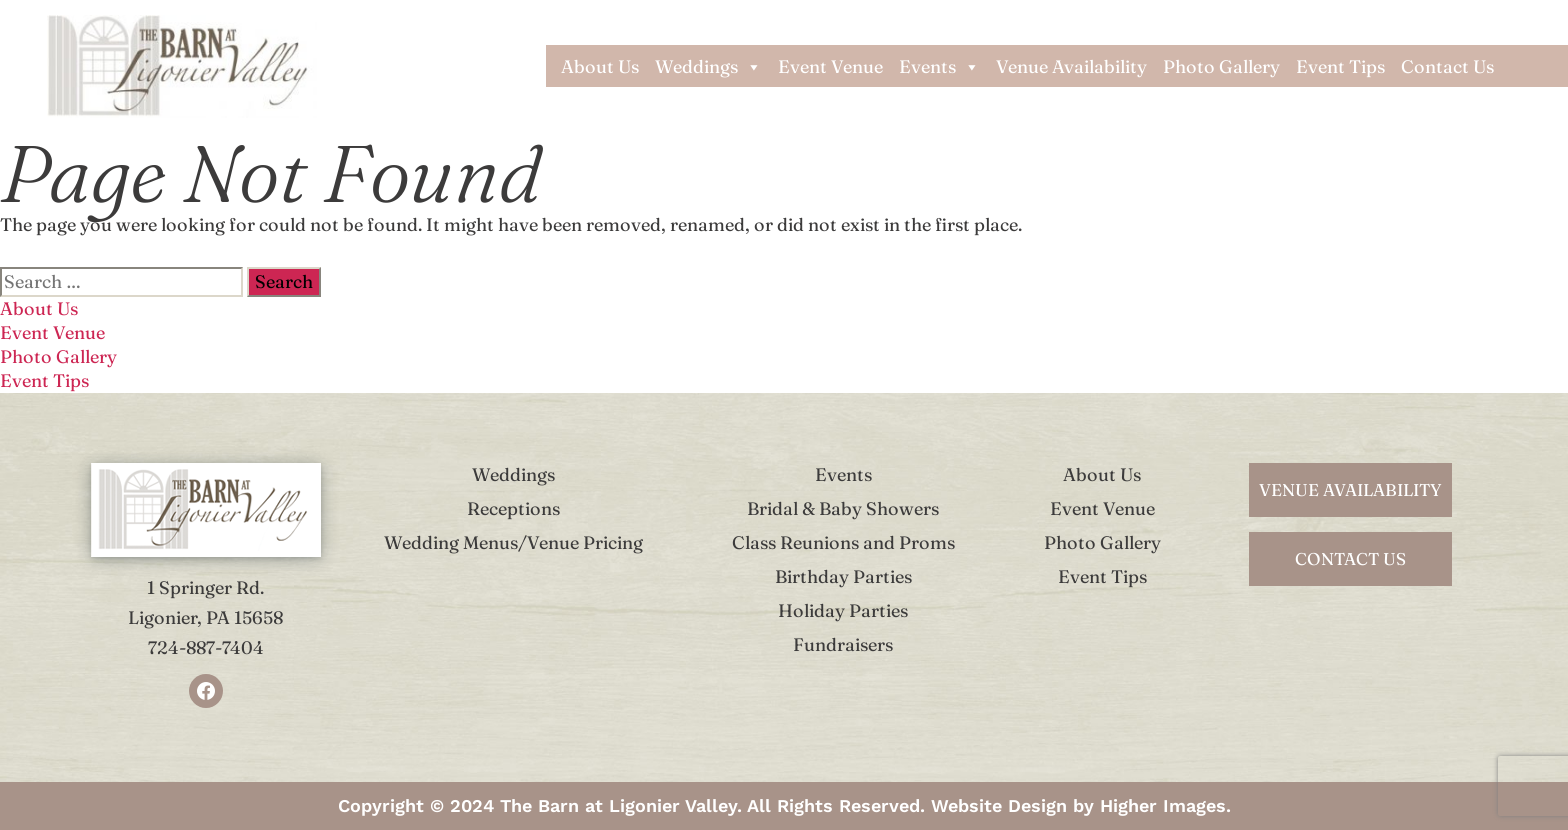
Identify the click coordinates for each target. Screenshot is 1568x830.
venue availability (1350, 489)
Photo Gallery (1221, 67)
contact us (1350, 558)
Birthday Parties (843, 576)
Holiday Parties (843, 610)
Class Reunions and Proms (843, 542)
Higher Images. (1165, 805)
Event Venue (830, 67)
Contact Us (1447, 67)
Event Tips (1340, 67)
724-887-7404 (206, 647)
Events (939, 67)
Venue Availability (1071, 67)
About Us (600, 67)
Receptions (513, 508)
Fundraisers (843, 644)
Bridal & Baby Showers (843, 508)
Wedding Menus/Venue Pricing (513, 542)
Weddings (708, 67)
